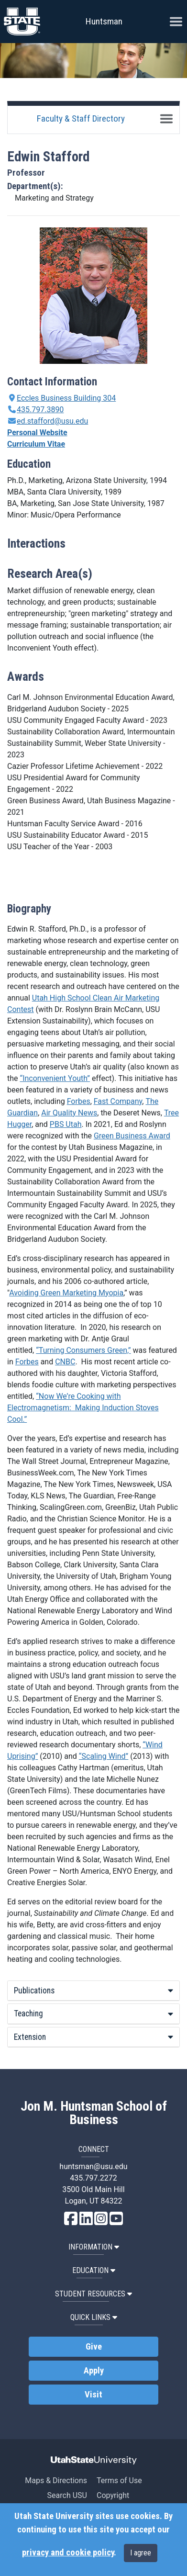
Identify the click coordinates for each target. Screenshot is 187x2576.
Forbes (78, 1101)
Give (94, 2346)
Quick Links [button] (93, 2317)
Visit (93, 2394)
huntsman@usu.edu (93, 2166)
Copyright (113, 2495)
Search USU (67, 2495)
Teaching (93, 2013)
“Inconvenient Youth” (55, 1078)
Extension (93, 2037)
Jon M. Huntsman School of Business (94, 2113)
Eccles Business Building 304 (66, 398)
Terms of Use (119, 2480)
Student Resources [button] (93, 2294)
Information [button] (93, 2247)
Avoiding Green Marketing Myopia (66, 1292)
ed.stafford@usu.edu (52, 421)
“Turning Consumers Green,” (83, 1350)
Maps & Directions (56, 2480)
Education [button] (93, 2270)
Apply (94, 2370)
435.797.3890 (40, 409)
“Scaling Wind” (103, 1756)
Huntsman (104, 21)
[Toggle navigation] (166, 119)
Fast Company (118, 1101)
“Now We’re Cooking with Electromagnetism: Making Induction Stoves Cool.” (83, 1408)
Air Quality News (69, 1112)
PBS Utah (66, 1124)
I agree (140, 2552)
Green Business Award (132, 1135)
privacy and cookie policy (68, 2552)
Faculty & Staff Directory (81, 118)
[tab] (93, 1991)
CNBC (65, 1361)
